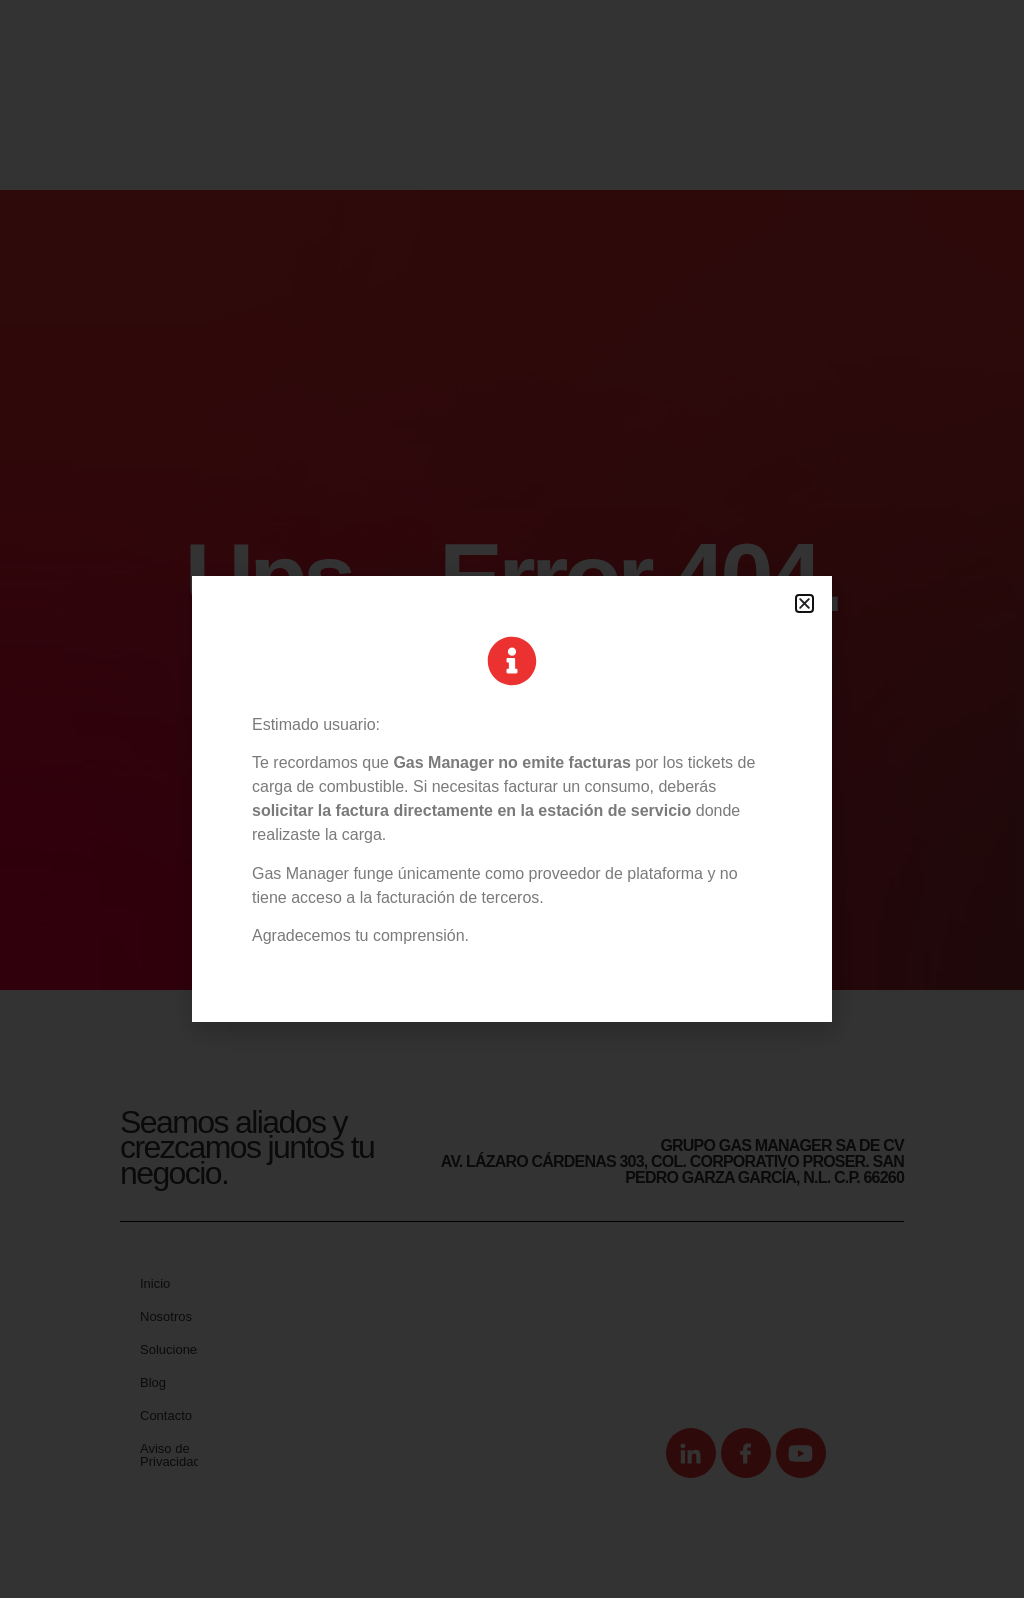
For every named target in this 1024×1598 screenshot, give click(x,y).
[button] (804, 603)
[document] (512, 799)
